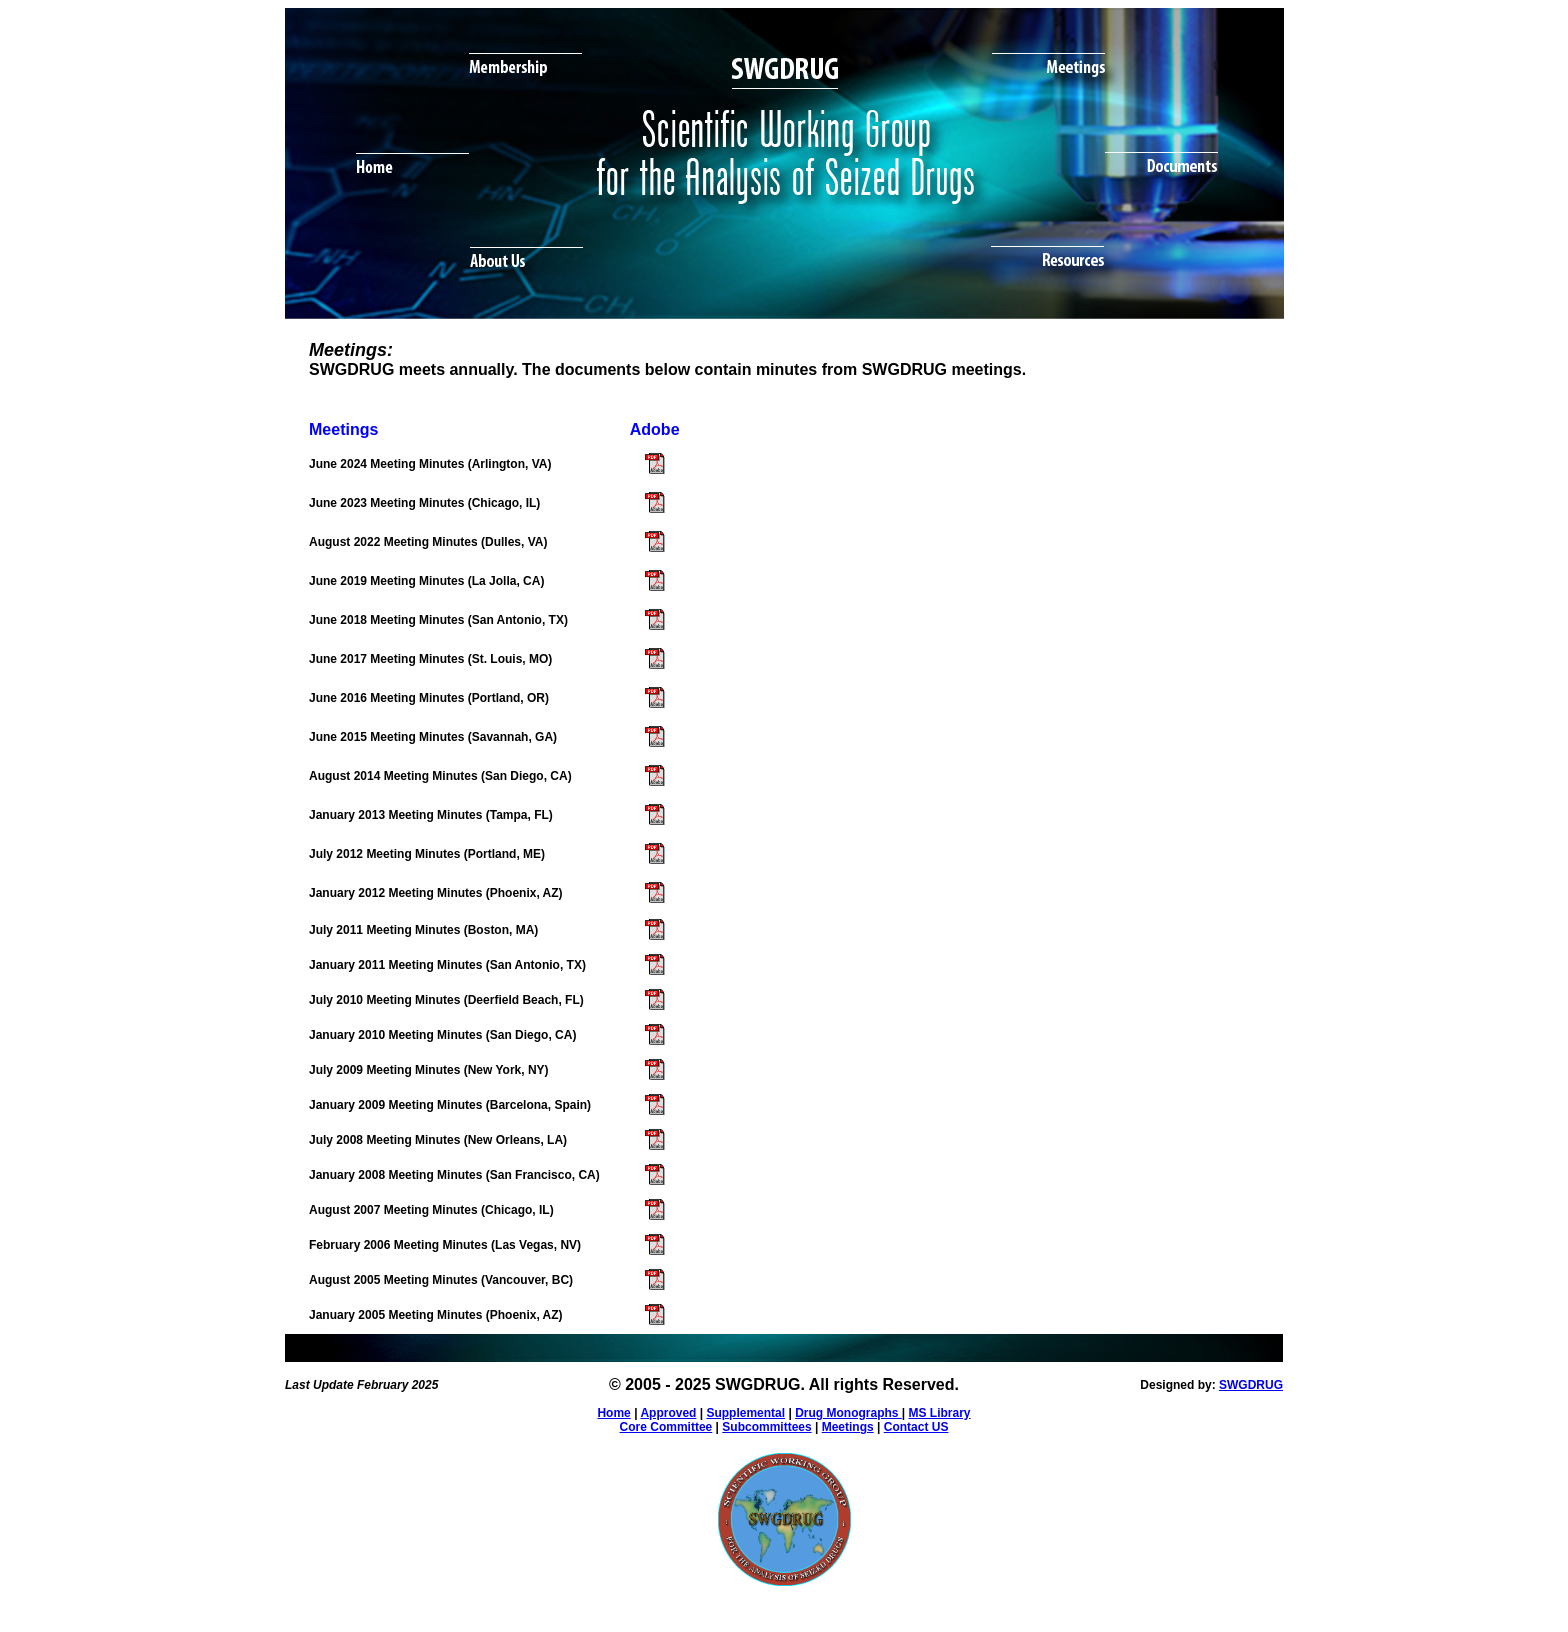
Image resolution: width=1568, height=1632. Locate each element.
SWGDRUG (1251, 1385)
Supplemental (745, 1413)
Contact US (916, 1427)
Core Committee (666, 1427)
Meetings (848, 1427)
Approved (668, 1413)
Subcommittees (766, 1427)
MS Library (940, 1413)
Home (613, 1413)
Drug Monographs (848, 1413)
